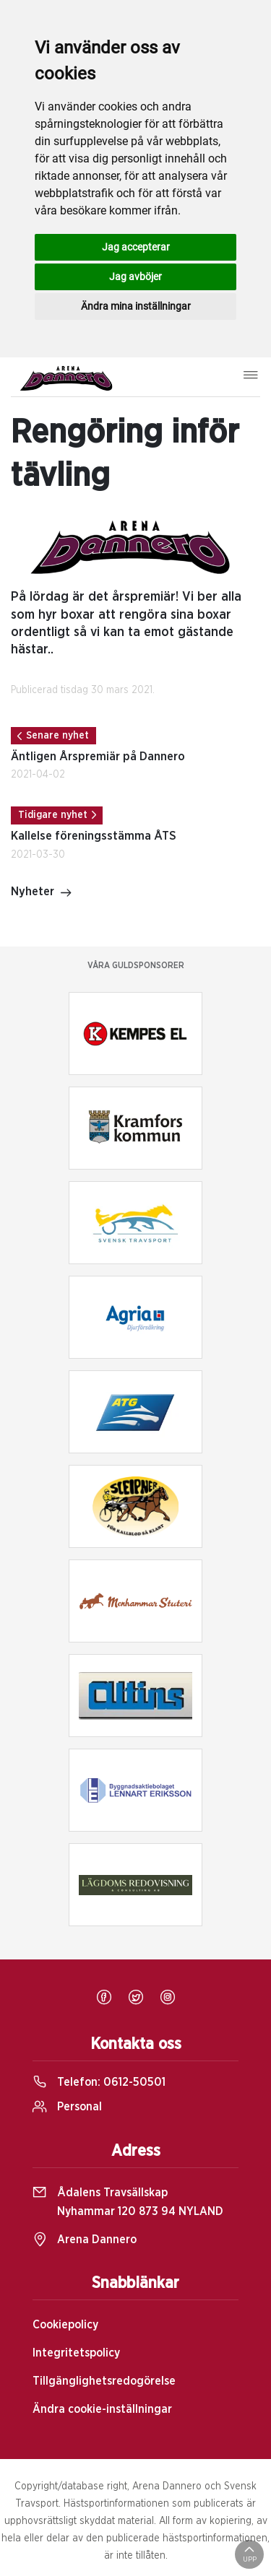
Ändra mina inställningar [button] (136, 306)
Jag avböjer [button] (135, 276)
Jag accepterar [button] (136, 247)
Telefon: (99, 2082)
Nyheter (41, 893)
